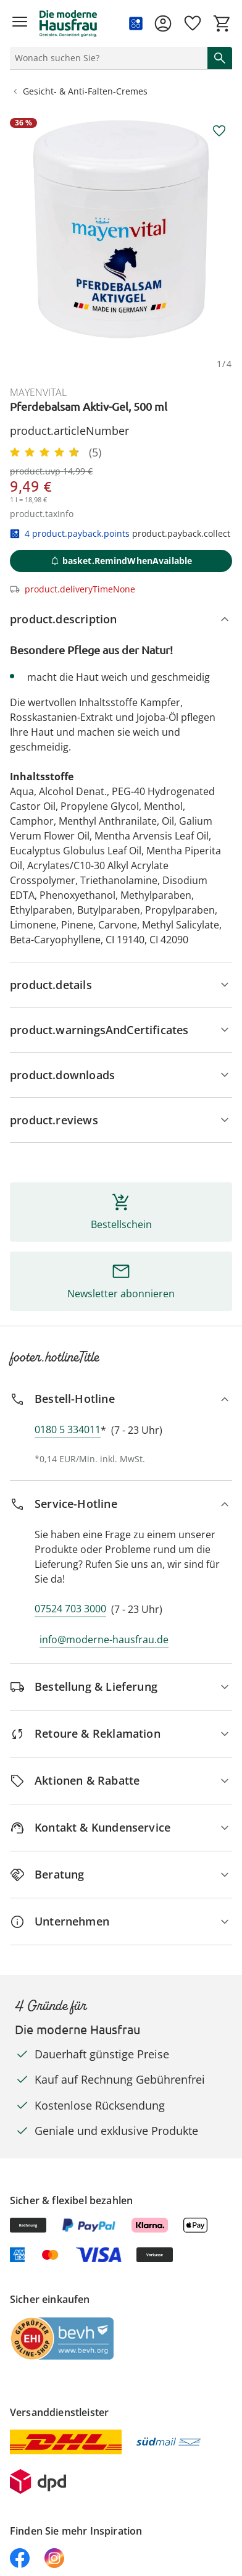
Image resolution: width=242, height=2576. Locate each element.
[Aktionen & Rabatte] (121, 1780)
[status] (106, 58)
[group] (121, 229)
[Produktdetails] (121, 984)
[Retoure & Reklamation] (121, 1734)
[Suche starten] (219, 58)
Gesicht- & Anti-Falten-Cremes (79, 91)
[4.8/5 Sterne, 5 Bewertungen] (55, 452)
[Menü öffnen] (20, 23)
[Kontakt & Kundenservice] (121, 1827)
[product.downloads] (121, 1075)
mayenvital (38, 392)
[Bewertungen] (121, 1120)
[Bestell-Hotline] (121, 1399)
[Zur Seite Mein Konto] (163, 23)
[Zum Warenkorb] (222, 23)
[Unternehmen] (121, 1921)
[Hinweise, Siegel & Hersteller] (121, 1030)
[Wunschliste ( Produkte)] (192, 23)
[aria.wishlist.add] (219, 131)
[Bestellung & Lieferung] (121, 1687)
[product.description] (121, 619)
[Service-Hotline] (121, 1504)
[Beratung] (121, 1874)
